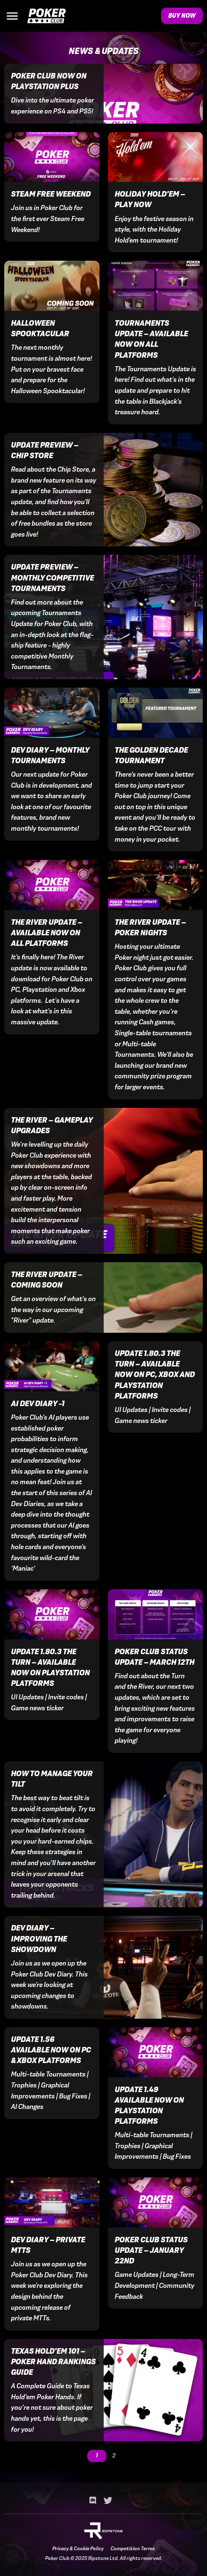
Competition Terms (132, 2548)
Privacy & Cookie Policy (78, 2548)
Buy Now (182, 15)
